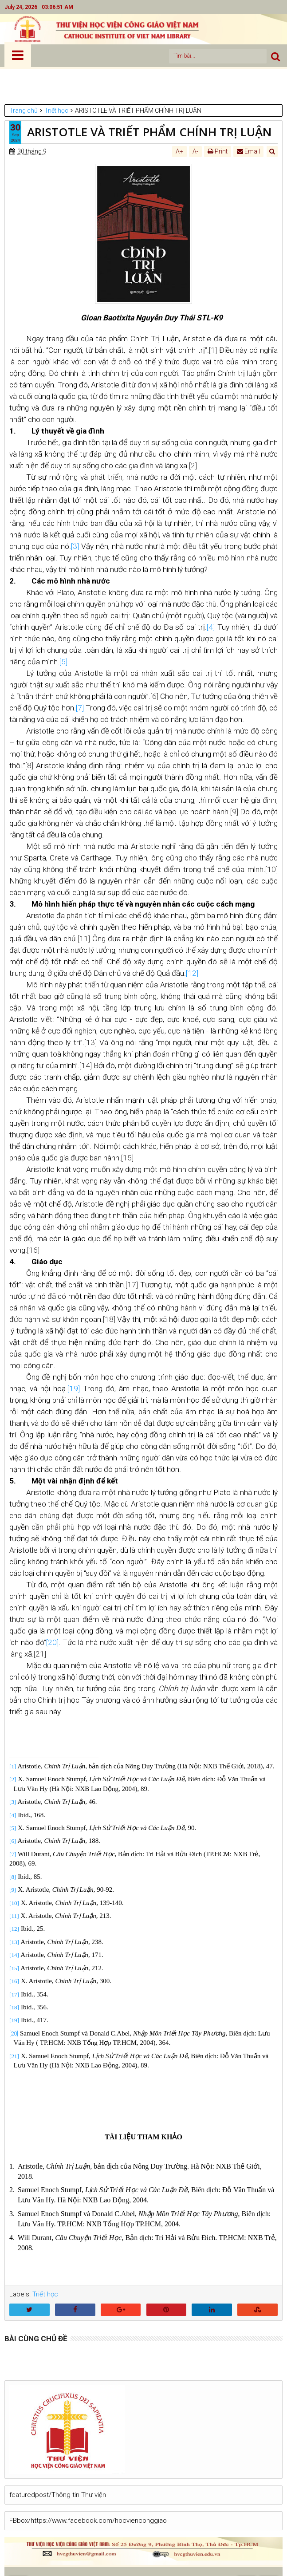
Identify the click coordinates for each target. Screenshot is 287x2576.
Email (248, 151)
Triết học (45, 2294)
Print (218, 151)
